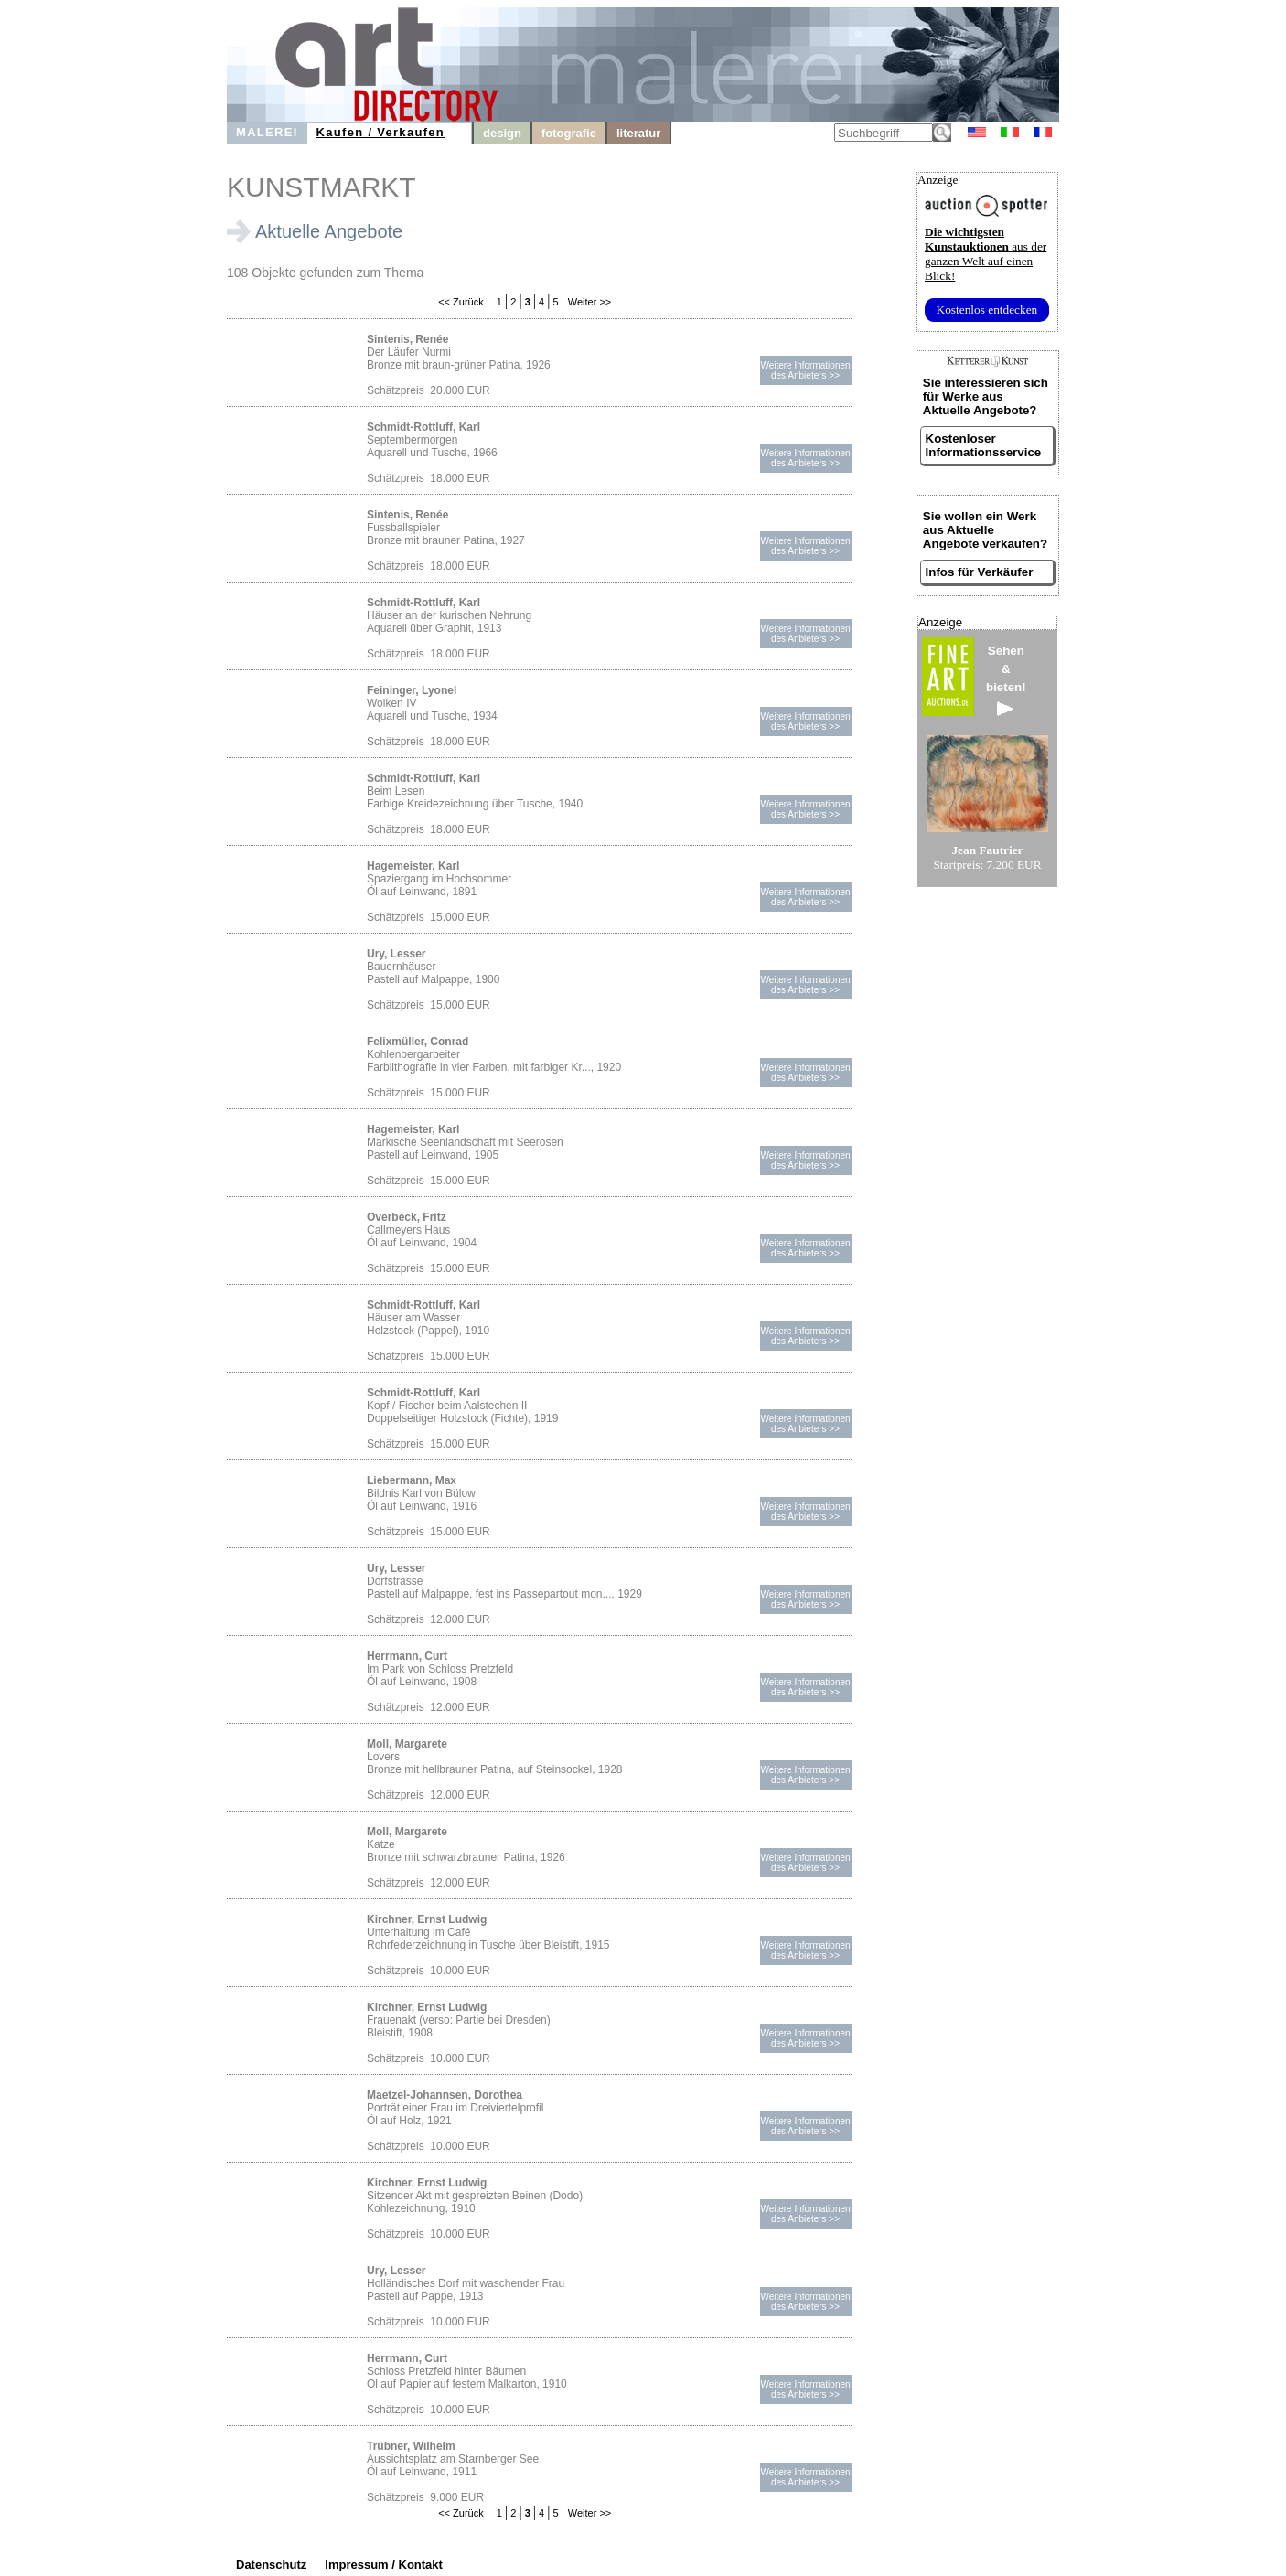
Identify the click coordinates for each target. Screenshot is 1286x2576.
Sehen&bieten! (1006, 680)
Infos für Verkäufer (980, 572)
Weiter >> (588, 301)
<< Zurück (461, 301)
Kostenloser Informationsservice (984, 445)
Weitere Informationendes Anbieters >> (805, 370)
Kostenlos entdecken (987, 309)
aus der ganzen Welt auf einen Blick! (985, 254)
